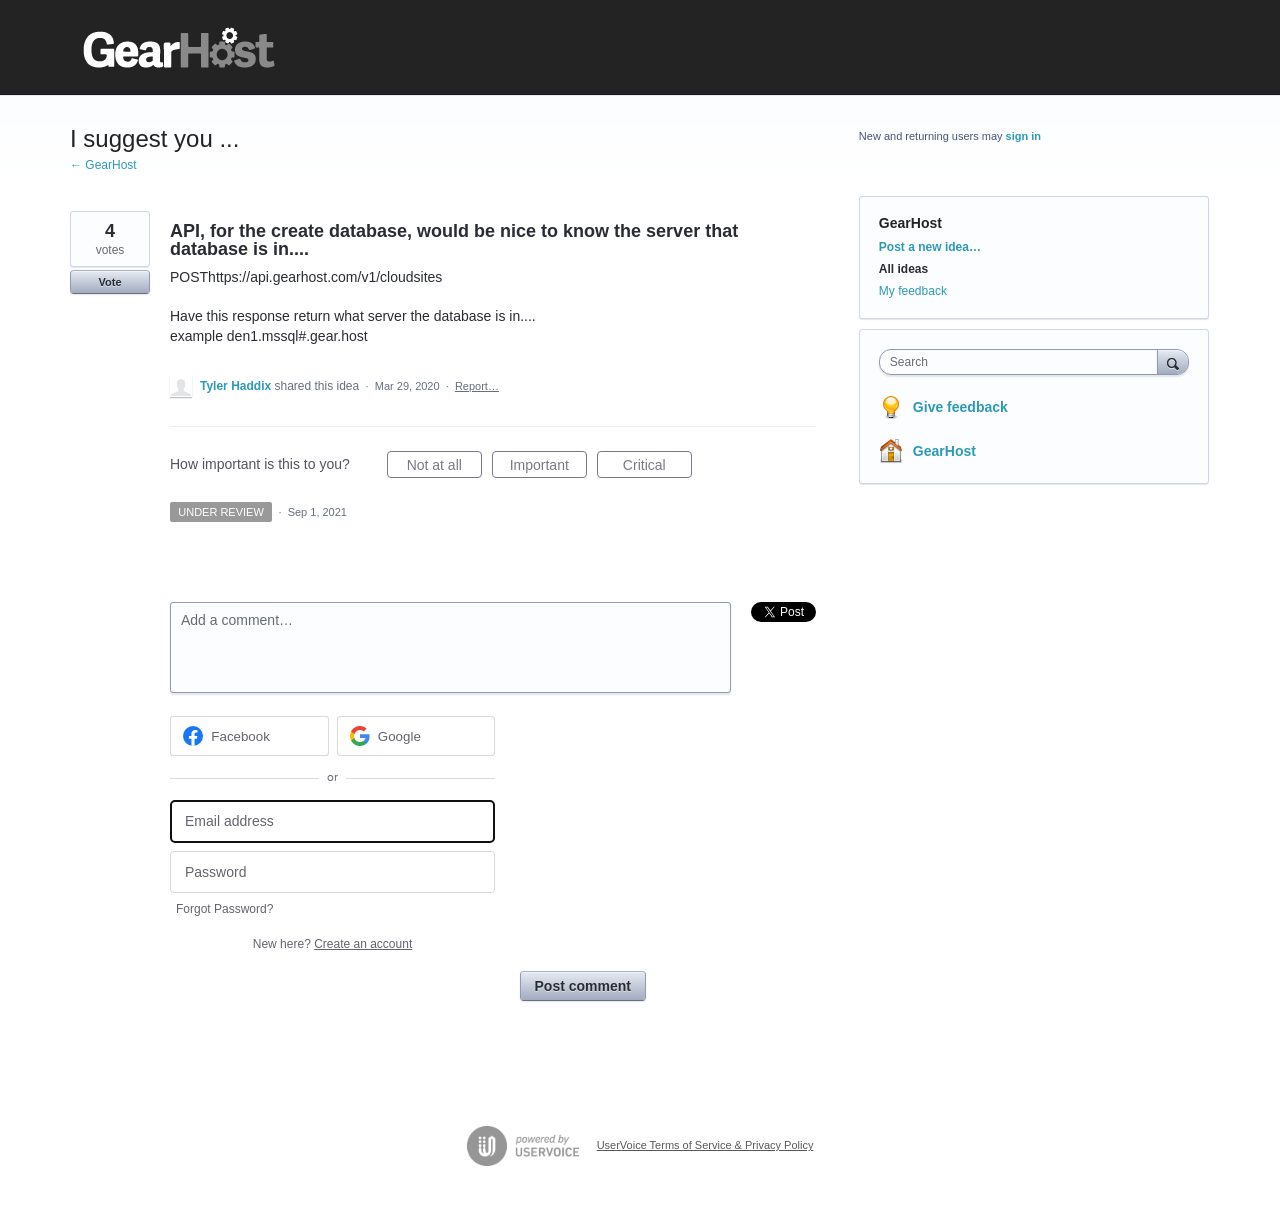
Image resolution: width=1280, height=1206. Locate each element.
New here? (332, 944)
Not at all (444, 468)
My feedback (913, 291)
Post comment (583, 986)
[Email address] (332, 821)
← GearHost (103, 165)
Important (548, 468)
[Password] (332, 872)
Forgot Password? (224, 909)
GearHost (910, 223)
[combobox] (1023, 362)
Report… (477, 386)
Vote (109, 282)
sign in (1023, 136)
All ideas (903, 269)
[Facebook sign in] (249, 736)
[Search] (1173, 361)
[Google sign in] (416, 736)
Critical (657, 468)
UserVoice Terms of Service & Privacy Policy (705, 1145)
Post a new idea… (930, 247)
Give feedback (960, 407)
